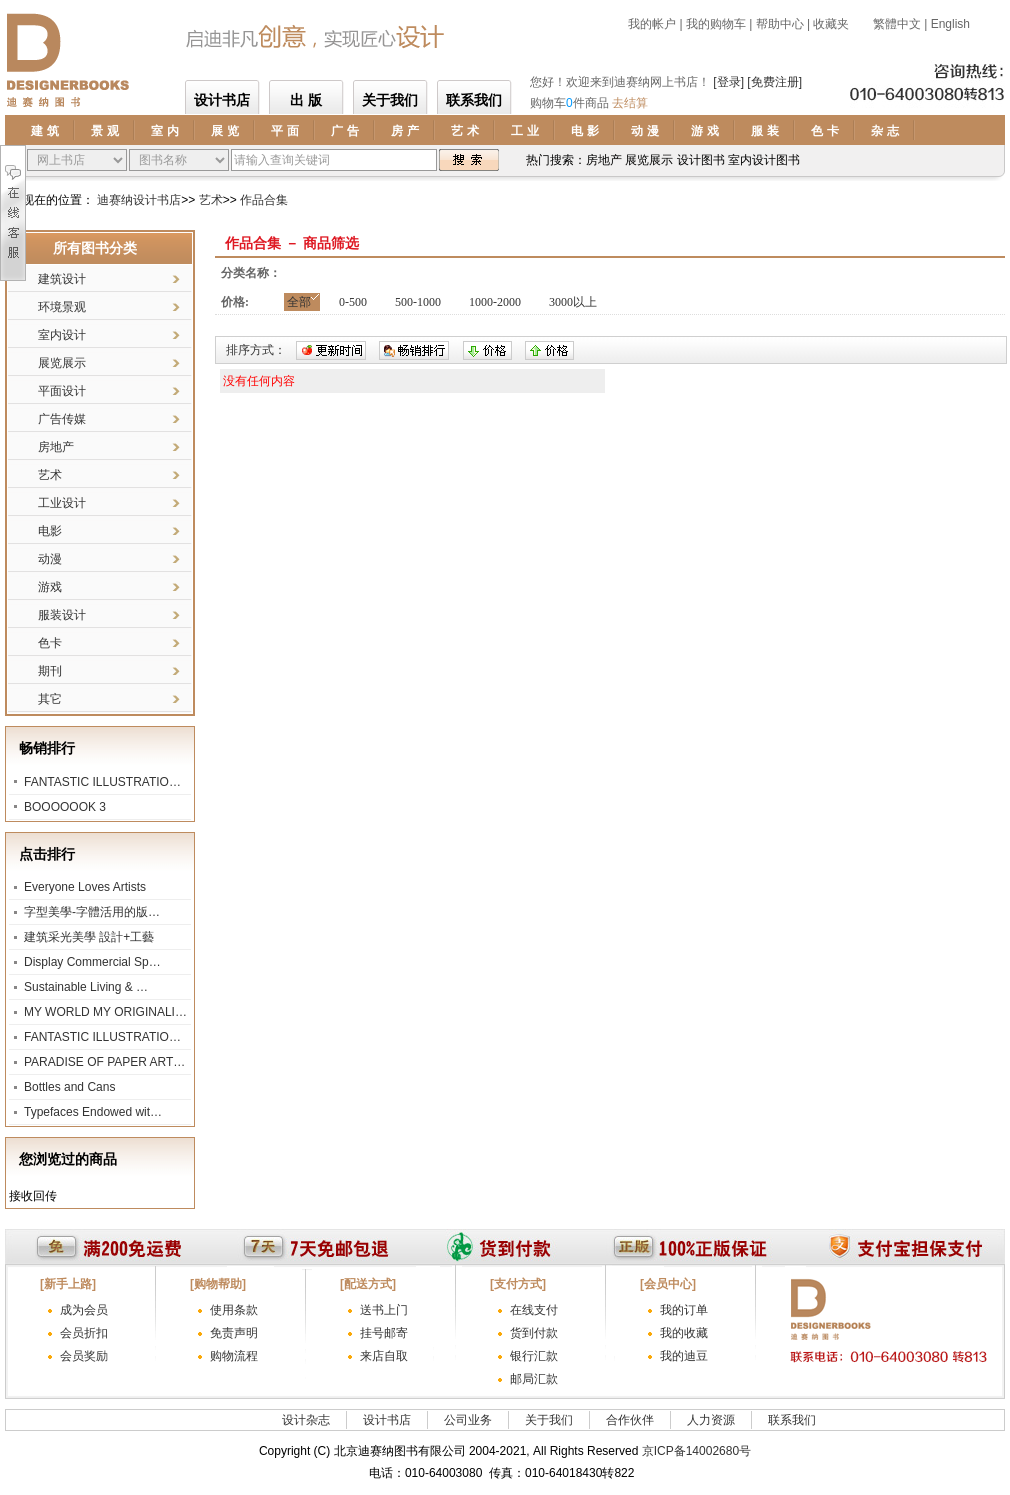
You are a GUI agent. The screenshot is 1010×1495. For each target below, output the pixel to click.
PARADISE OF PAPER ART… (104, 1062)
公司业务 (468, 1420)
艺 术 (464, 131)
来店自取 (384, 1356)
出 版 (306, 100)
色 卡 (824, 131)
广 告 (344, 131)
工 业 (524, 131)
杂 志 (884, 131)
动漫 (50, 559)
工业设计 (62, 503)
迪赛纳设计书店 (139, 200)
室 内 (164, 131)
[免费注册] (774, 82)
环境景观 (62, 307)
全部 (299, 302)
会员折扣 (84, 1333)
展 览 (224, 131)
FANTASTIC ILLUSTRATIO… (102, 782)
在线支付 (534, 1310)
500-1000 (418, 302)
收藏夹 (831, 24)
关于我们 (390, 100)
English (950, 24)
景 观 (104, 131)
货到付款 (534, 1333)
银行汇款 (534, 1356)
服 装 (764, 131)
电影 (50, 531)
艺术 (211, 200)
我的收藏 (684, 1333)
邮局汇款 (534, 1379)
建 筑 (44, 131)
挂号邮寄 (384, 1333)
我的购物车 (716, 24)
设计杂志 (306, 1420)
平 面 (284, 131)
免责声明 (234, 1333)
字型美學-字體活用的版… (92, 912)
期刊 (50, 671)
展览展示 (62, 363)
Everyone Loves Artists (85, 887)
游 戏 (704, 131)
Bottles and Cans (69, 1087)
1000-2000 (495, 302)
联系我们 (474, 100)
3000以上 (573, 302)
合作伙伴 (630, 1420)
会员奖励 (84, 1356)
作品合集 (264, 200)
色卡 (50, 643)
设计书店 (222, 100)
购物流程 (234, 1356)
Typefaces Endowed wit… (93, 1112)
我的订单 (684, 1310)
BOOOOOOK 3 (65, 807)
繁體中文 (895, 24)
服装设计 (62, 615)
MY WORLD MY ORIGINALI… (105, 1012)
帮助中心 (780, 24)
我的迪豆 (684, 1356)
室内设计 (62, 335)
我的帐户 (652, 24)
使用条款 (234, 1310)
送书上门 (384, 1310)
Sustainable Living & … (86, 987)
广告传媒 (62, 419)
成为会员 (84, 1310)
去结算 (630, 103)
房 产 (404, 131)
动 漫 (644, 131)
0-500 (353, 302)
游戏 (50, 587)
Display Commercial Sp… (92, 962)
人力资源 (711, 1420)
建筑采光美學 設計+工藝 (89, 937)
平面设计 (62, 391)
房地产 (56, 447)
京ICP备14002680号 (696, 1451)
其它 (50, 699)
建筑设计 (62, 279)
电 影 (584, 131)
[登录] (728, 82)
